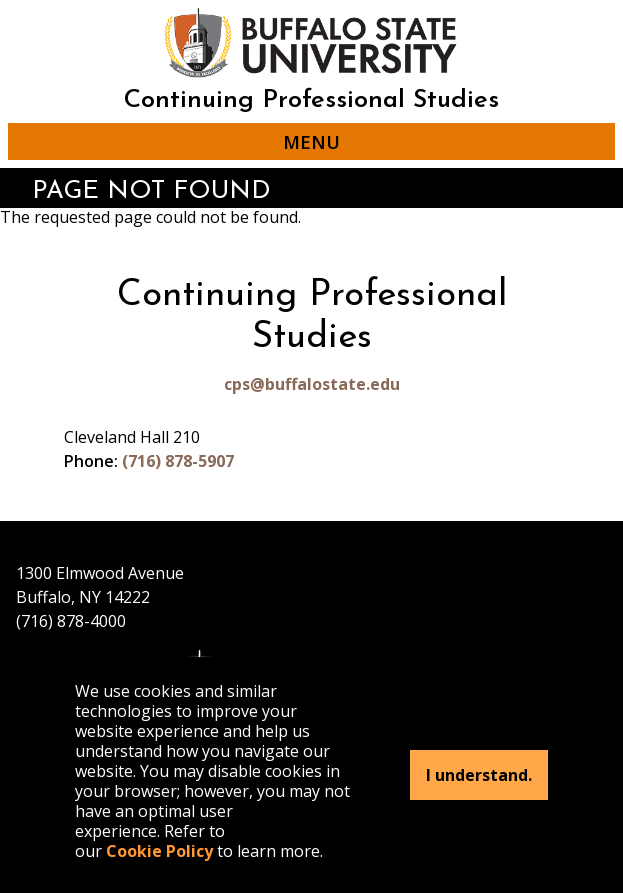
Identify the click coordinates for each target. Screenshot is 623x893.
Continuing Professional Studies (311, 100)
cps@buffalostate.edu (312, 384)
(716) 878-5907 (178, 461)
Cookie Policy (159, 851)
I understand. (479, 775)
